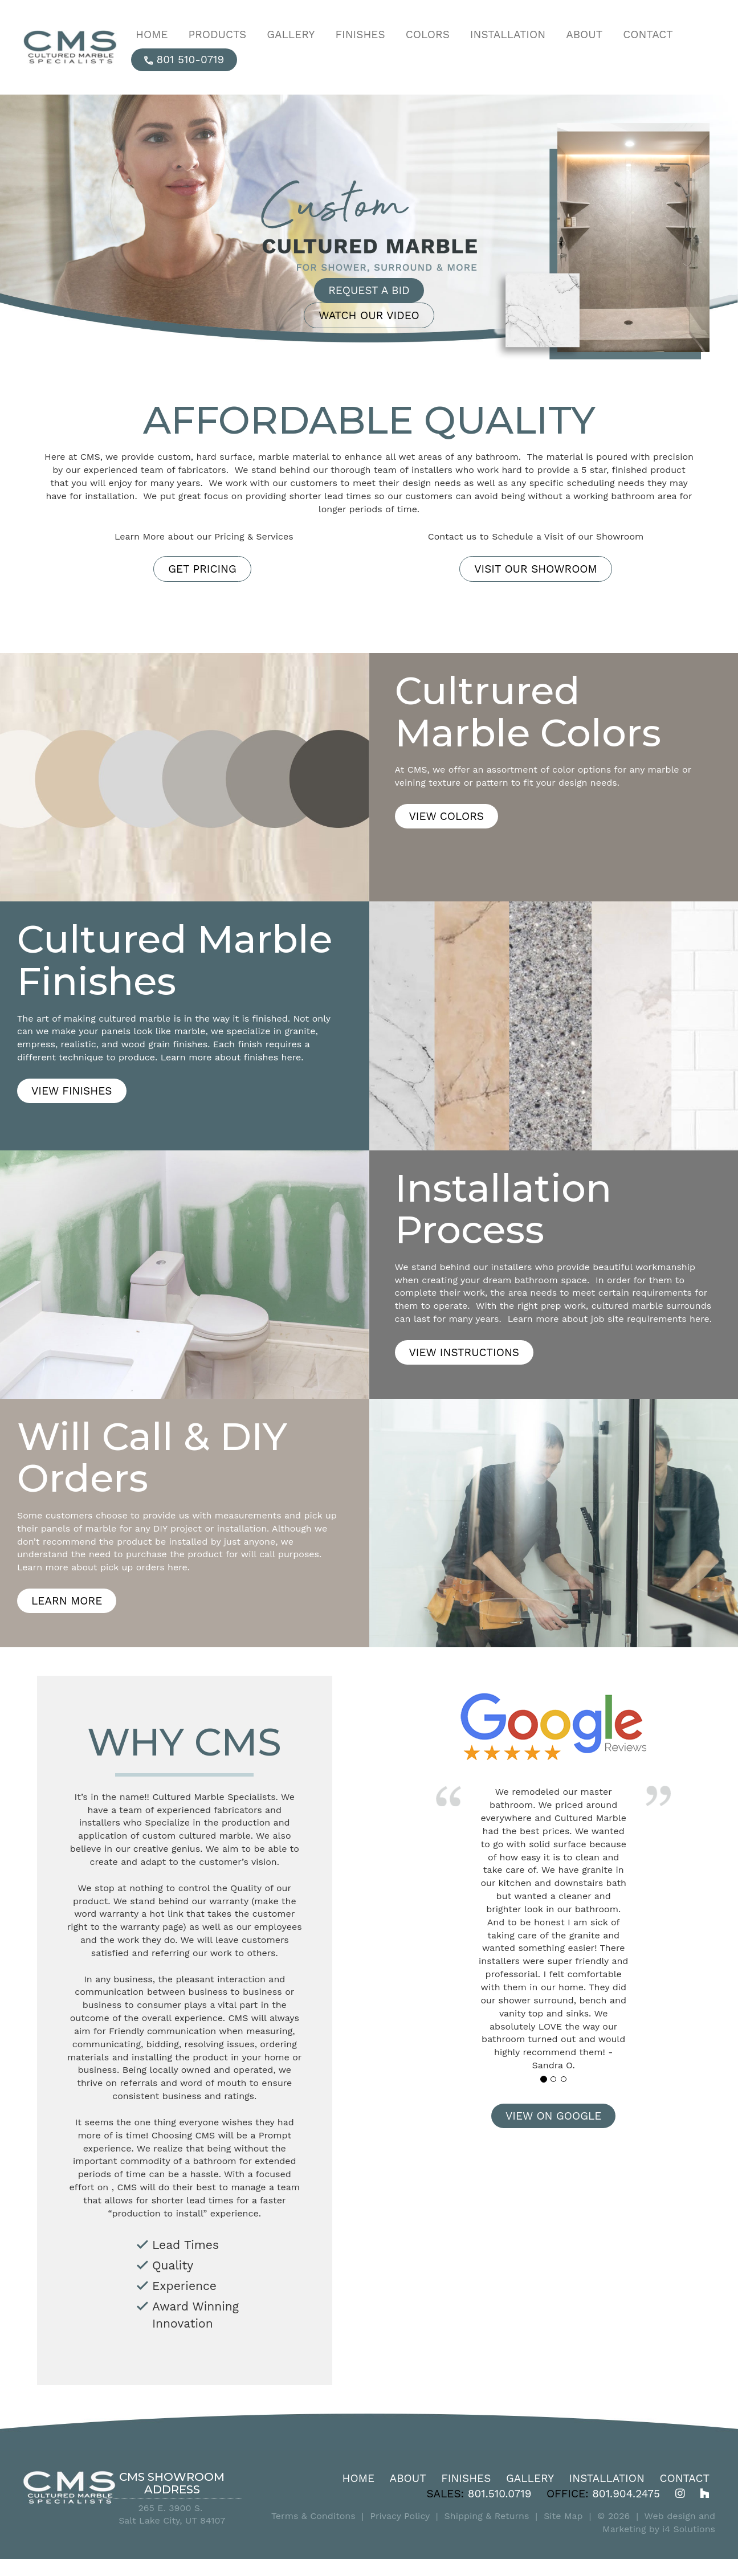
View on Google (553, 2115)
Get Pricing (202, 568)
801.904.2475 (626, 2493)
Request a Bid (369, 290)
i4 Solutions (688, 2529)
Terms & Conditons (313, 2515)
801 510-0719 (184, 59)
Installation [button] (507, 34)
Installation (607, 2478)
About (408, 2478)
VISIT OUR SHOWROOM (535, 568)
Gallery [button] (291, 34)
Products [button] (218, 34)
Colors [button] (428, 34)
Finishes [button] (360, 34)
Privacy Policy (400, 2515)
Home (359, 2478)
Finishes (466, 2478)
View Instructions (464, 1352)
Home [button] (152, 34)
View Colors (446, 816)
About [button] (584, 34)
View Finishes (71, 1090)
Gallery (530, 2478)
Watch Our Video (369, 315)
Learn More (66, 1600)
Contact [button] (648, 34)
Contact (684, 2478)
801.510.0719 (500, 2493)
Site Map (563, 2515)
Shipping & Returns (487, 2515)
